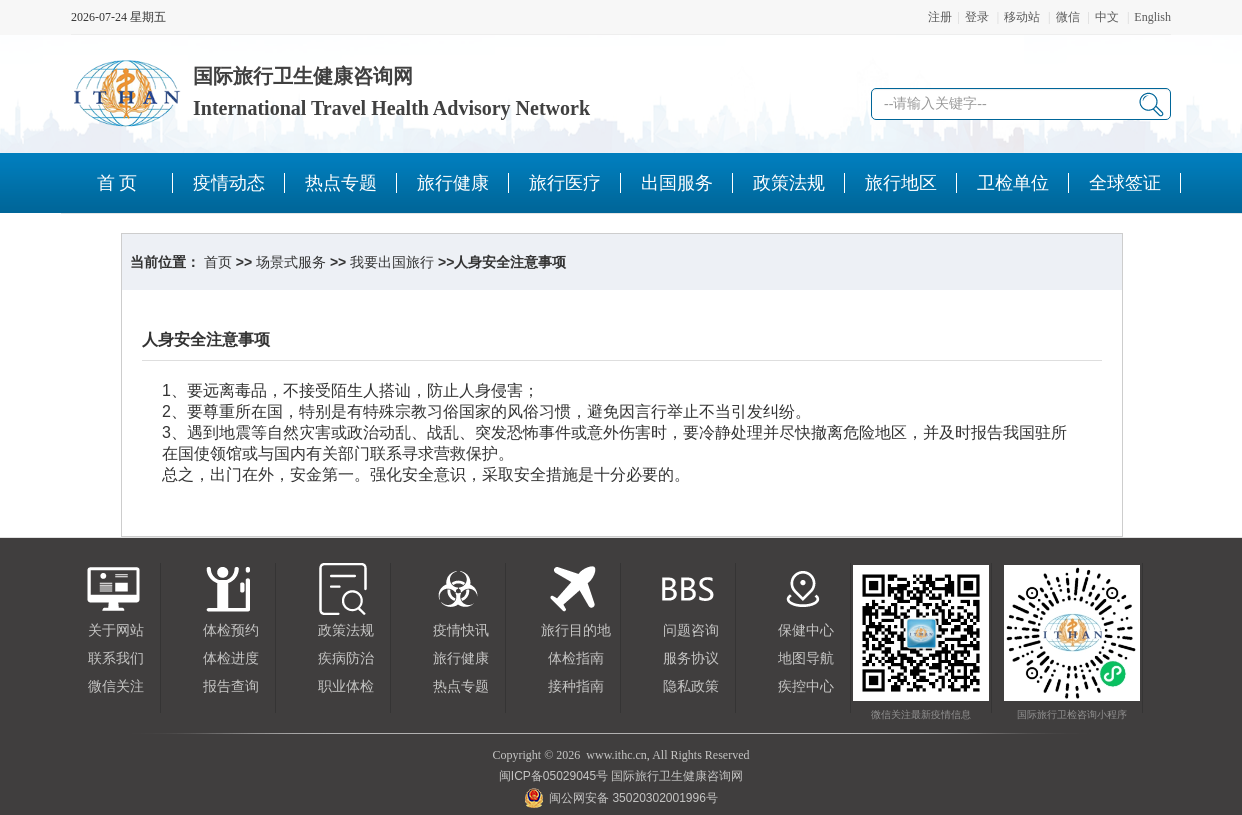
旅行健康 (461, 658)
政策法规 (346, 630)
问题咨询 (691, 630)
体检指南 (576, 658)
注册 (940, 17)
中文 (1107, 17)
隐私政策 (691, 686)
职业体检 (346, 686)
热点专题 (461, 686)
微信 (1068, 17)
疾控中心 (806, 686)
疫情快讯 (461, 630)
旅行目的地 (576, 630)
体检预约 (231, 630)
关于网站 (116, 630)
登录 (977, 17)
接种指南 (576, 686)
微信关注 (116, 686)
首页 (218, 262)
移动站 (1022, 17)
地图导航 (806, 658)
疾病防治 (346, 658)
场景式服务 (291, 262)
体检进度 (231, 658)
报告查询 (231, 686)
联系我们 (116, 658)
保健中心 (806, 630)
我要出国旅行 (392, 262)
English (1152, 17)
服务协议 (691, 658)
